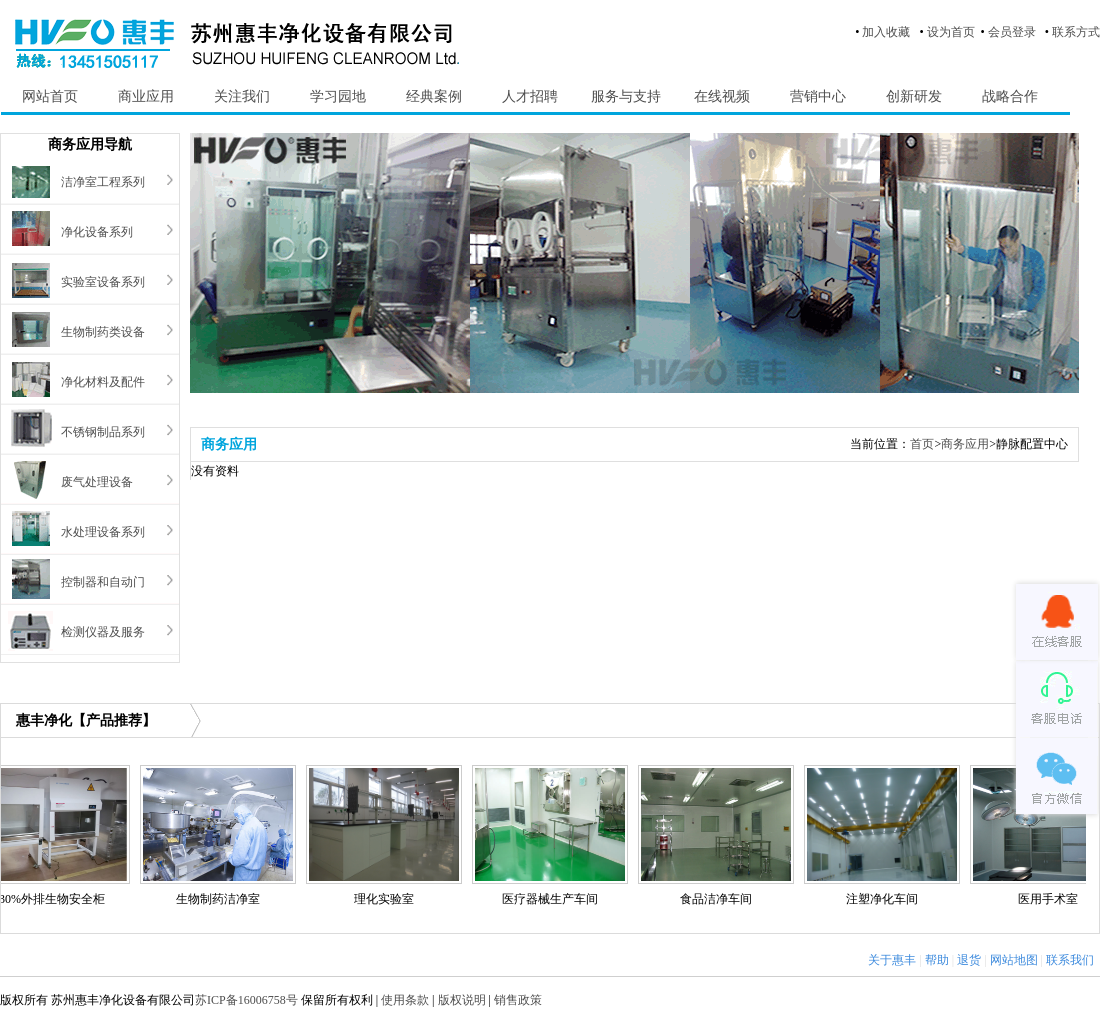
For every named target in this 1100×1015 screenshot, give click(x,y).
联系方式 (1076, 32)
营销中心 (818, 96)
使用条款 (405, 1000)
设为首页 (951, 32)
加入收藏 (886, 32)
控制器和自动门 (103, 582)
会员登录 (1012, 32)
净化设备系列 (97, 232)
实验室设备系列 (103, 282)
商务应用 (965, 444)
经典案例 (434, 96)
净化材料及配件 (103, 382)
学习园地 (338, 96)
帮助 (937, 960)
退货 (969, 960)
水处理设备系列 (103, 532)
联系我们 (1070, 960)
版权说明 (462, 1000)
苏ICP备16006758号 (246, 1000)
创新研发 (914, 96)
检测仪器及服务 (103, 632)
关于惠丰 (892, 960)
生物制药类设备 (103, 332)
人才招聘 (530, 96)
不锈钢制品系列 (103, 432)
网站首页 (50, 96)
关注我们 (242, 96)
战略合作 (1010, 96)
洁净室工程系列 (103, 182)
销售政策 (518, 1000)
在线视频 (722, 96)
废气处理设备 (97, 482)
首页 (922, 444)
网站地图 (1014, 960)
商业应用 (146, 96)
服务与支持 (626, 96)
